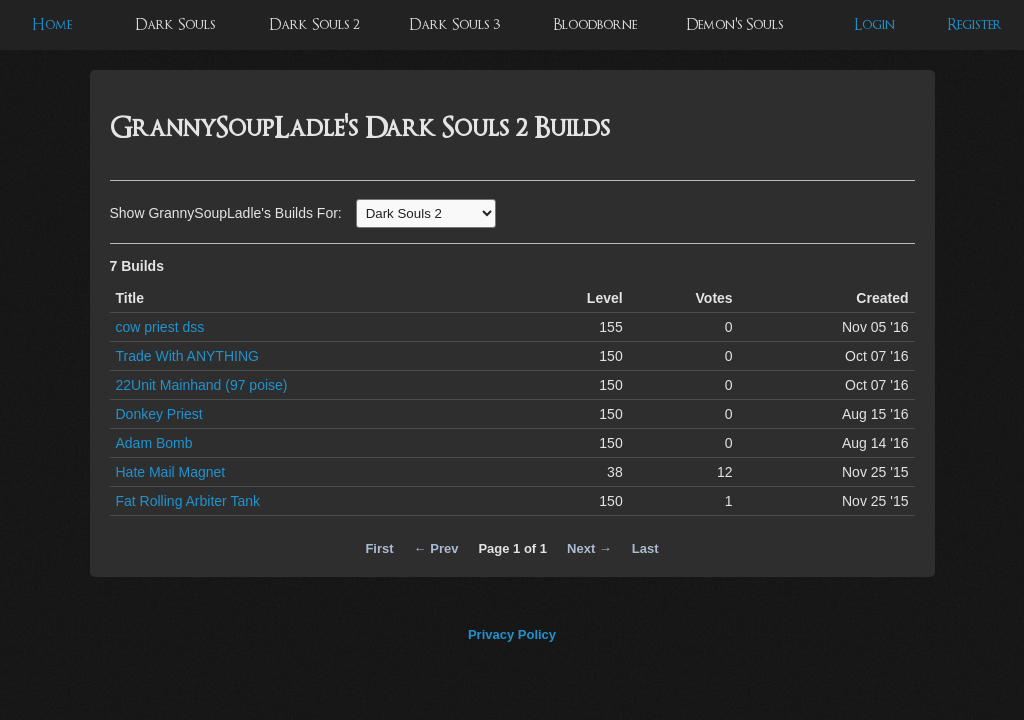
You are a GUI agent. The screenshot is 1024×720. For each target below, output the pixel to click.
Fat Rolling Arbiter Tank (188, 501)
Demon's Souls (734, 24)
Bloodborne (595, 24)
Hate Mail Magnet (171, 472)
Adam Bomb (154, 443)
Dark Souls (175, 24)
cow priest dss (160, 327)
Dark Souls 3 (454, 24)
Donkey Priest (159, 414)
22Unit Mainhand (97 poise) (202, 385)
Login (874, 24)
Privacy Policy (512, 634)
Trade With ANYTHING (187, 356)
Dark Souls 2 (314, 24)
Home (52, 24)
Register (974, 24)
